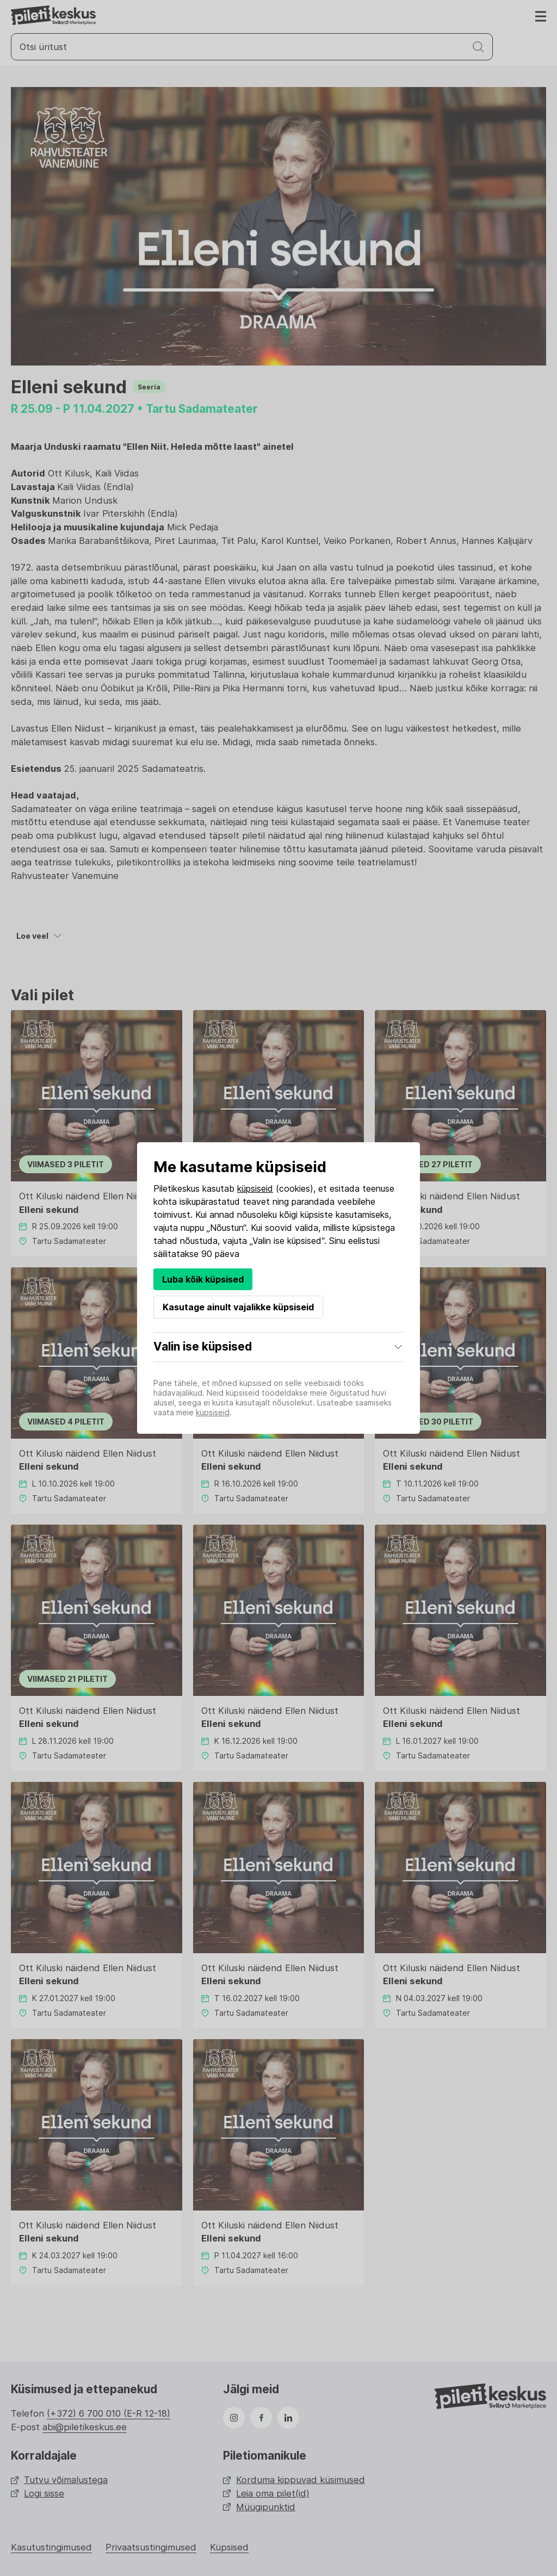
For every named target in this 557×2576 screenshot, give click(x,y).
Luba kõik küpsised (203, 1279)
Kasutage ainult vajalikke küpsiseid (238, 1307)
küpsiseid (255, 1188)
